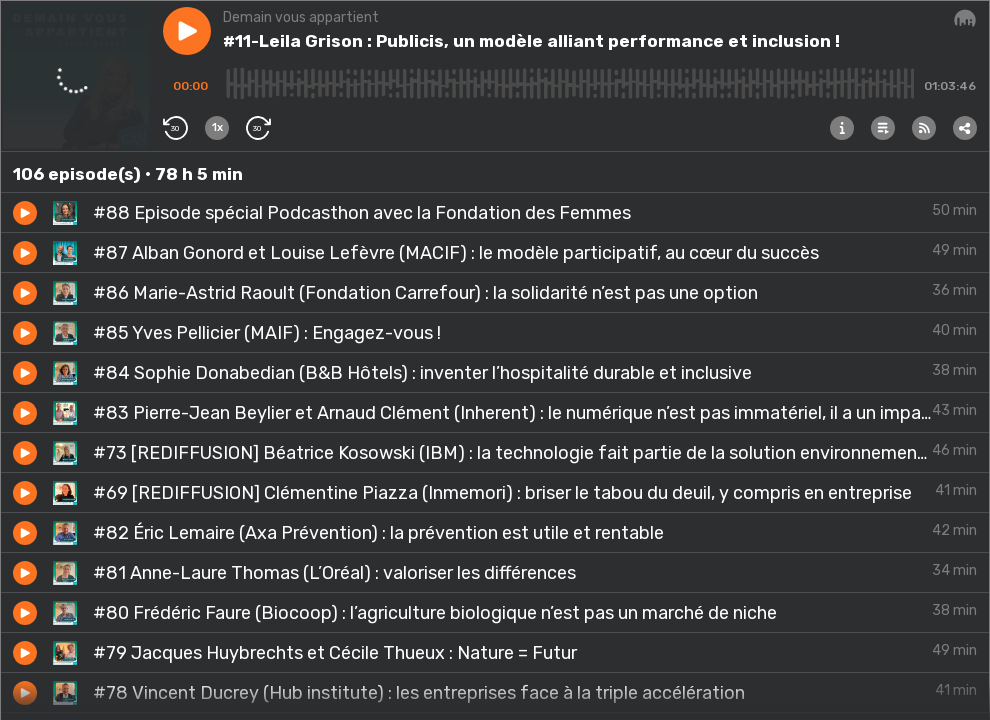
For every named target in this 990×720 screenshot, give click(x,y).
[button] (187, 31)
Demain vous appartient (301, 17)
